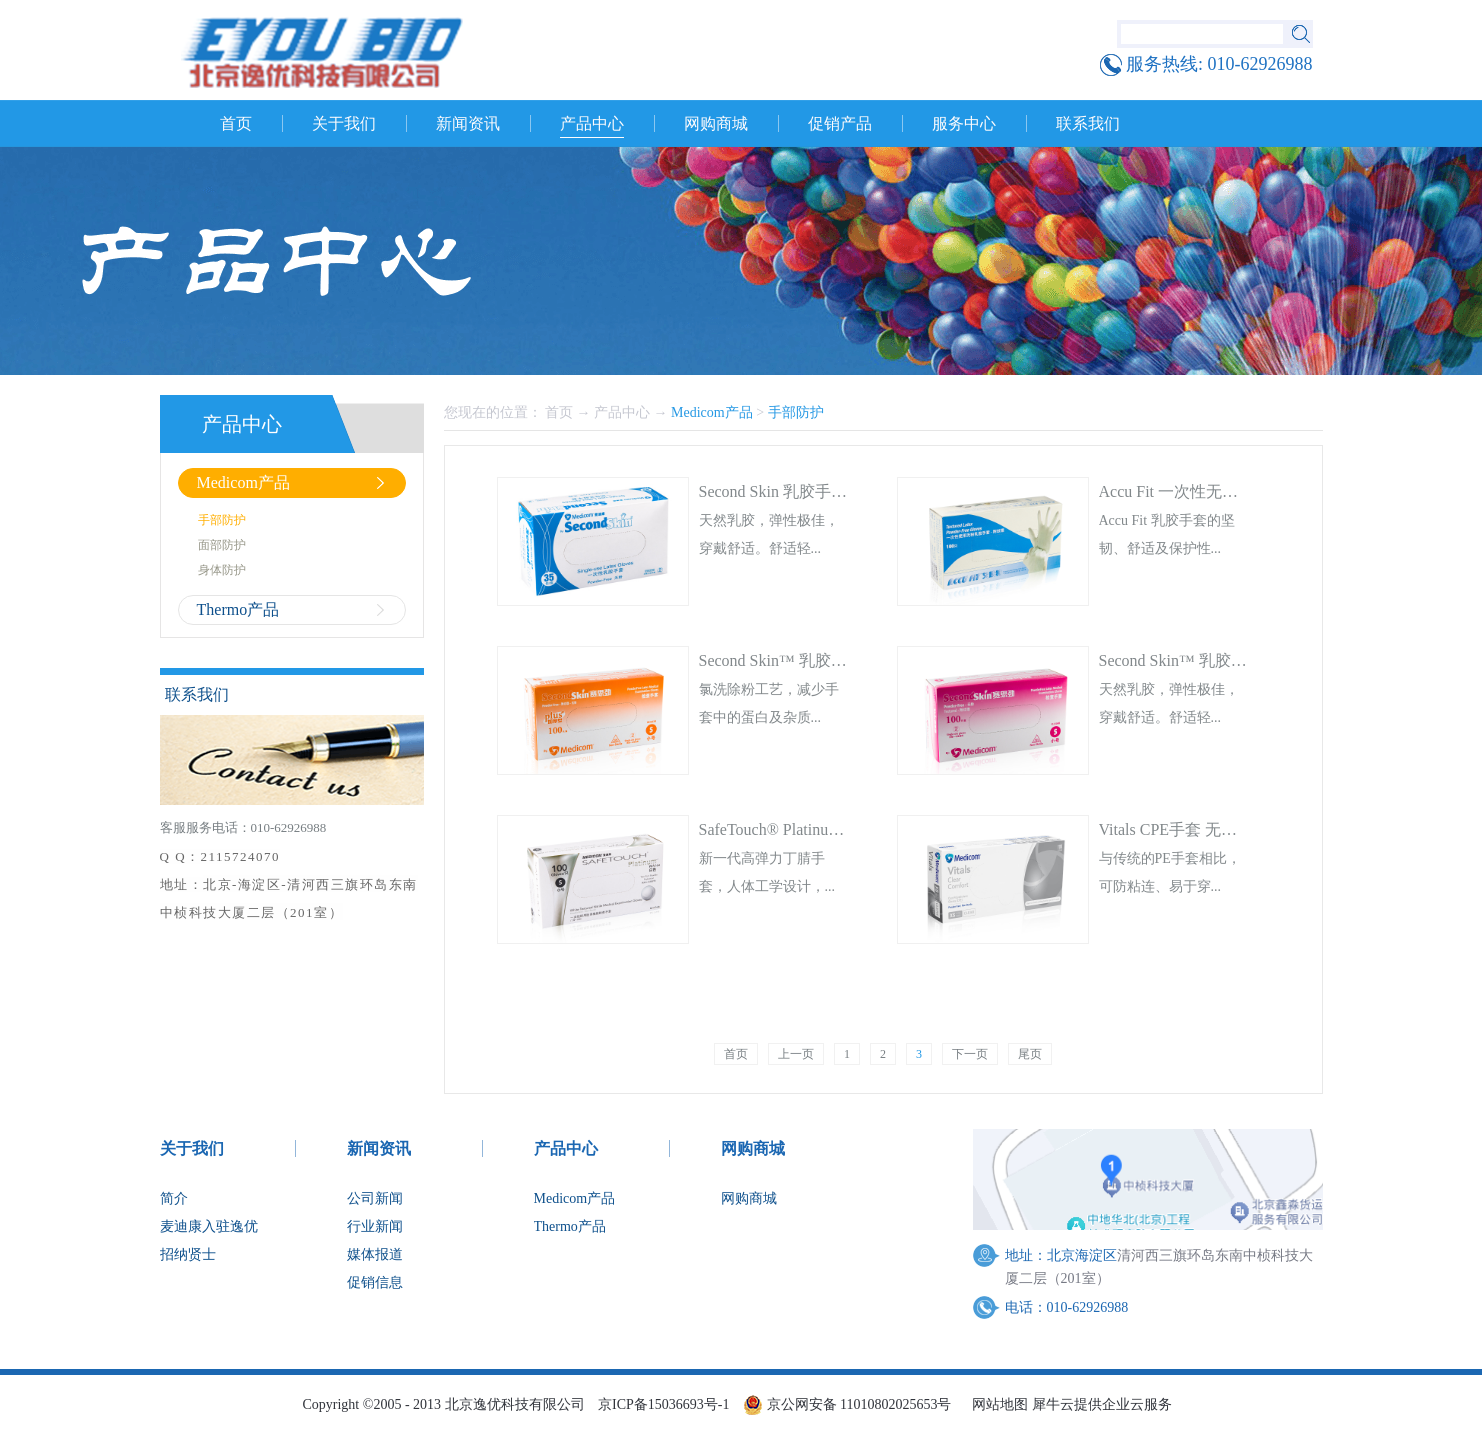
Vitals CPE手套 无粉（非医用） (1208, 829)
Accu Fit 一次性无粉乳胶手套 (1201, 491)
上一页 (796, 1054)
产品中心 (622, 412)
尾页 (1030, 1054)
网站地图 (996, 1404)
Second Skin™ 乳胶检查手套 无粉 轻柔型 (1241, 660)
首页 (236, 123)
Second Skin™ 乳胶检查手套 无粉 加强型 (841, 660)
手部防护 (796, 412)
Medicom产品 (712, 412)
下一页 (970, 1054)
